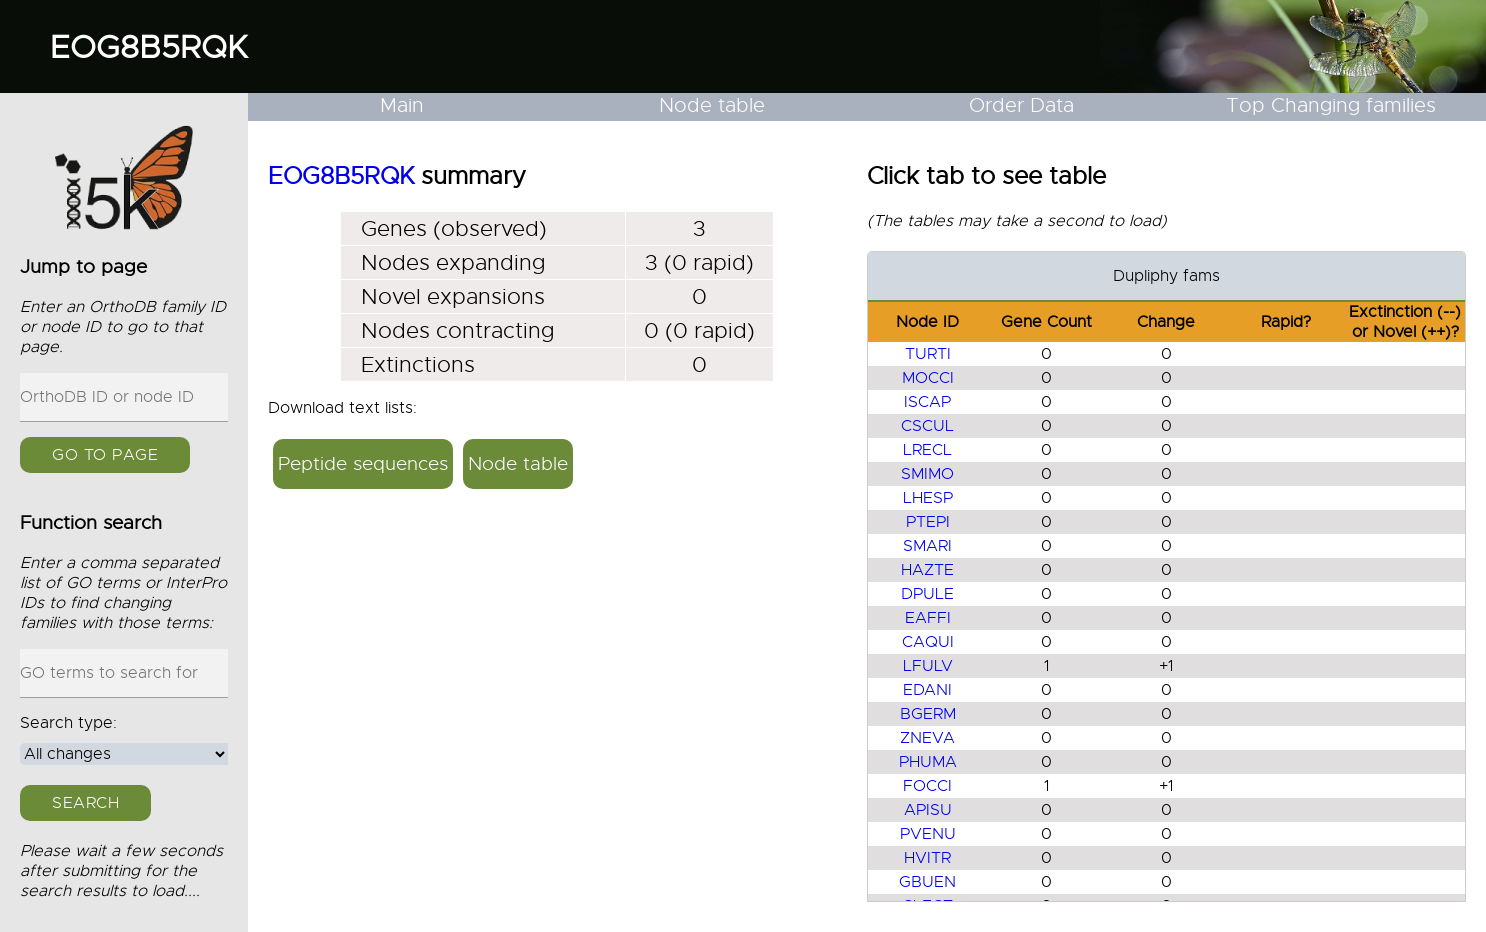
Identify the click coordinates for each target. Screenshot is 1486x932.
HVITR (927, 858)
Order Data (1021, 105)
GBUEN (927, 882)
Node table (712, 105)
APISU (928, 810)
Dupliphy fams (1166, 276)
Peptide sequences (363, 463)
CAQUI (928, 642)
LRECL (927, 450)
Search (85, 803)
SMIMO (927, 474)
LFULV (928, 666)
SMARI (927, 546)
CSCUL (927, 426)
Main (402, 105)
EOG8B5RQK (149, 47)
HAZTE (927, 570)
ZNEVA (927, 738)
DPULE (927, 594)
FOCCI (927, 786)
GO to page (105, 455)
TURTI (928, 354)
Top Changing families (1331, 105)
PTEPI (928, 522)
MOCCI (928, 378)
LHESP (928, 498)
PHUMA (928, 762)
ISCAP (927, 402)
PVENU (928, 834)
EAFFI (928, 618)
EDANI (927, 690)
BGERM (928, 714)
